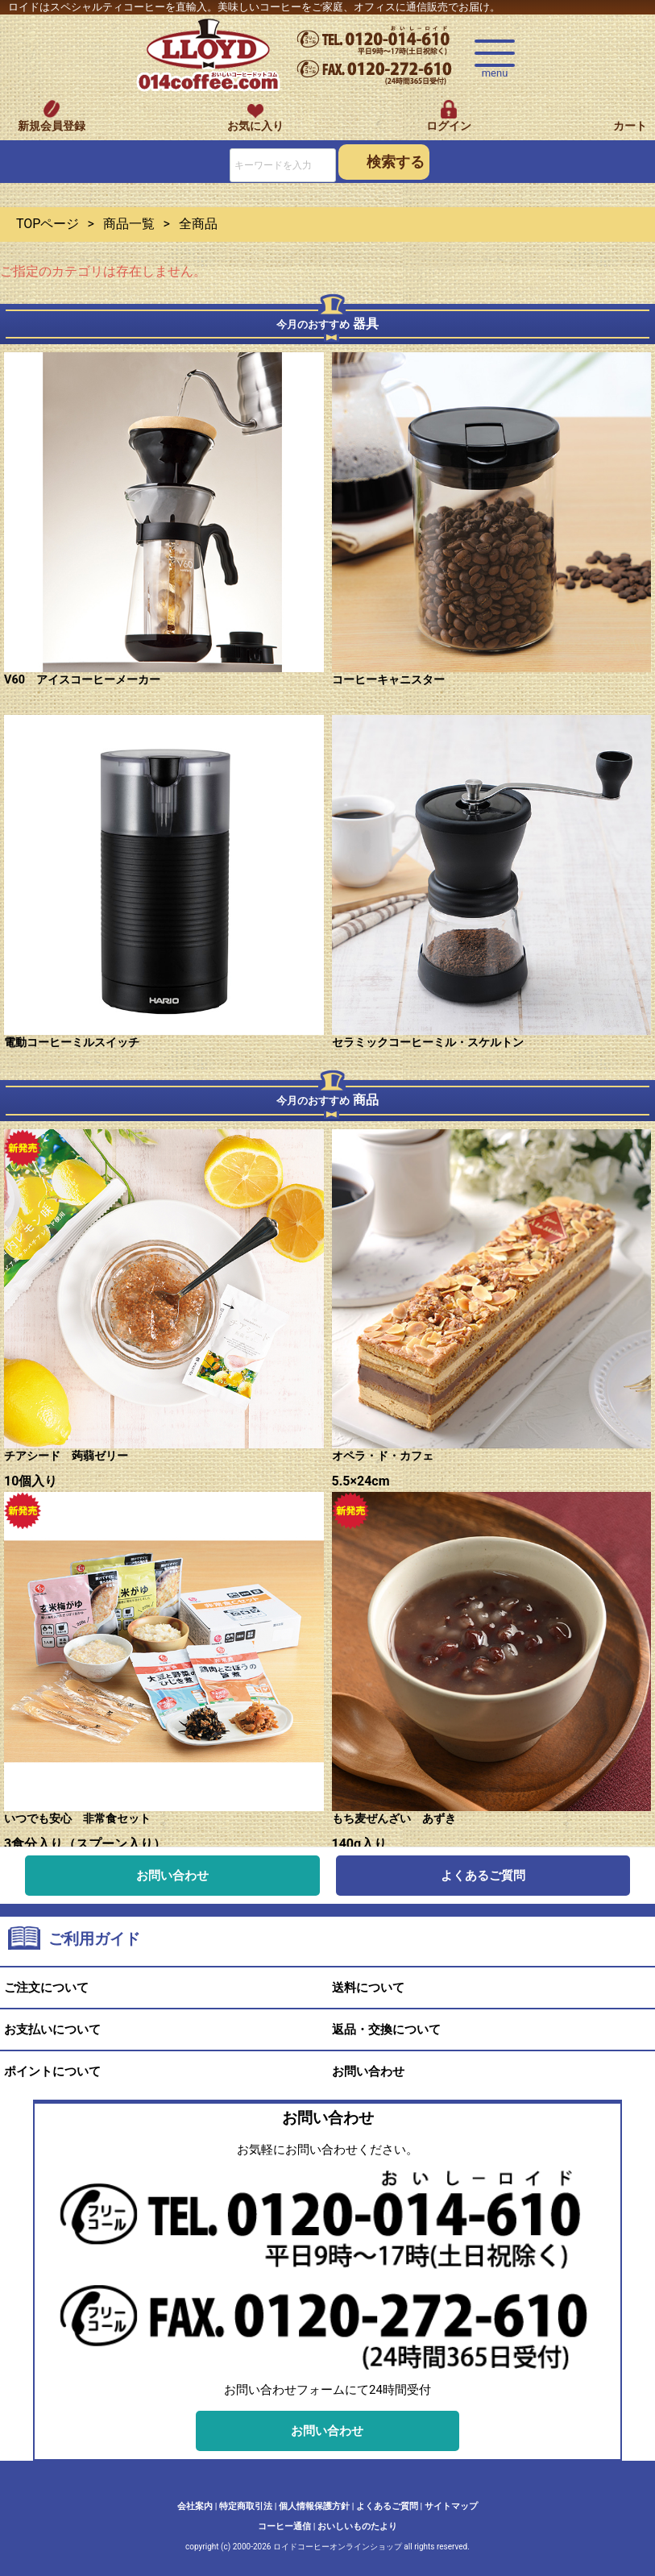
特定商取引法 (245, 2506)
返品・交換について (386, 2029)
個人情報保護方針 (314, 2506)
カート (630, 125)
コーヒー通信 (284, 2526)
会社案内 (195, 2506)
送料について (368, 1987)
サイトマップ (451, 2506)
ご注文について (46, 1987)
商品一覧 (129, 223)
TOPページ (47, 223)
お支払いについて (52, 2029)
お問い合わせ (172, 1875)
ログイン (448, 125)
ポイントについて (52, 2071)
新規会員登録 (51, 125)
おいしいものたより (357, 2526)
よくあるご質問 (483, 1875)
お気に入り (255, 125)
